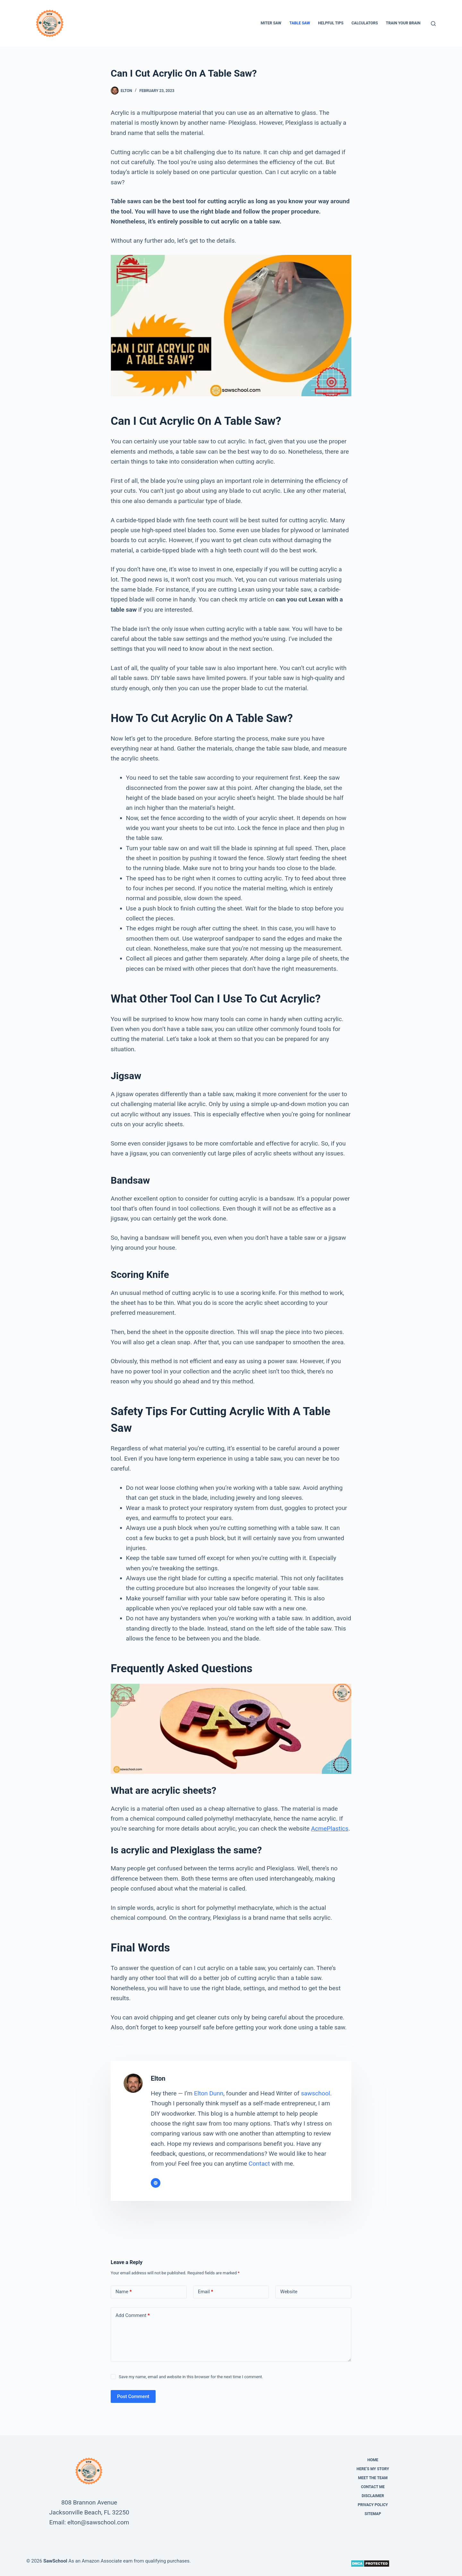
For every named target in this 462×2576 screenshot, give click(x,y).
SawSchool (55, 2561)
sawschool (315, 2093)
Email (205, 2292)
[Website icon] (155, 2183)
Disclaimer (373, 2496)
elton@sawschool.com (98, 2522)
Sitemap (372, 2514)
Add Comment (133, 2316)
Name (124, 2292)
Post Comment (133, 2396)
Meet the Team (373, 2478)
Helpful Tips (330, 23)
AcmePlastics (329, 1828)
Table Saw (299, 23)
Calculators (364, 23)
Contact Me (373, 2487)
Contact (259, 2163)
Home (372, 2460)
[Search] (433, 23)
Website (288, 2292)
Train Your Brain (403, 23)
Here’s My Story (372, 2469)
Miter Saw (271, 23)
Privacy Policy (373, 2505)
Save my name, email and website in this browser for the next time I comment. (191, 2376)
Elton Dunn (208, 2093)
